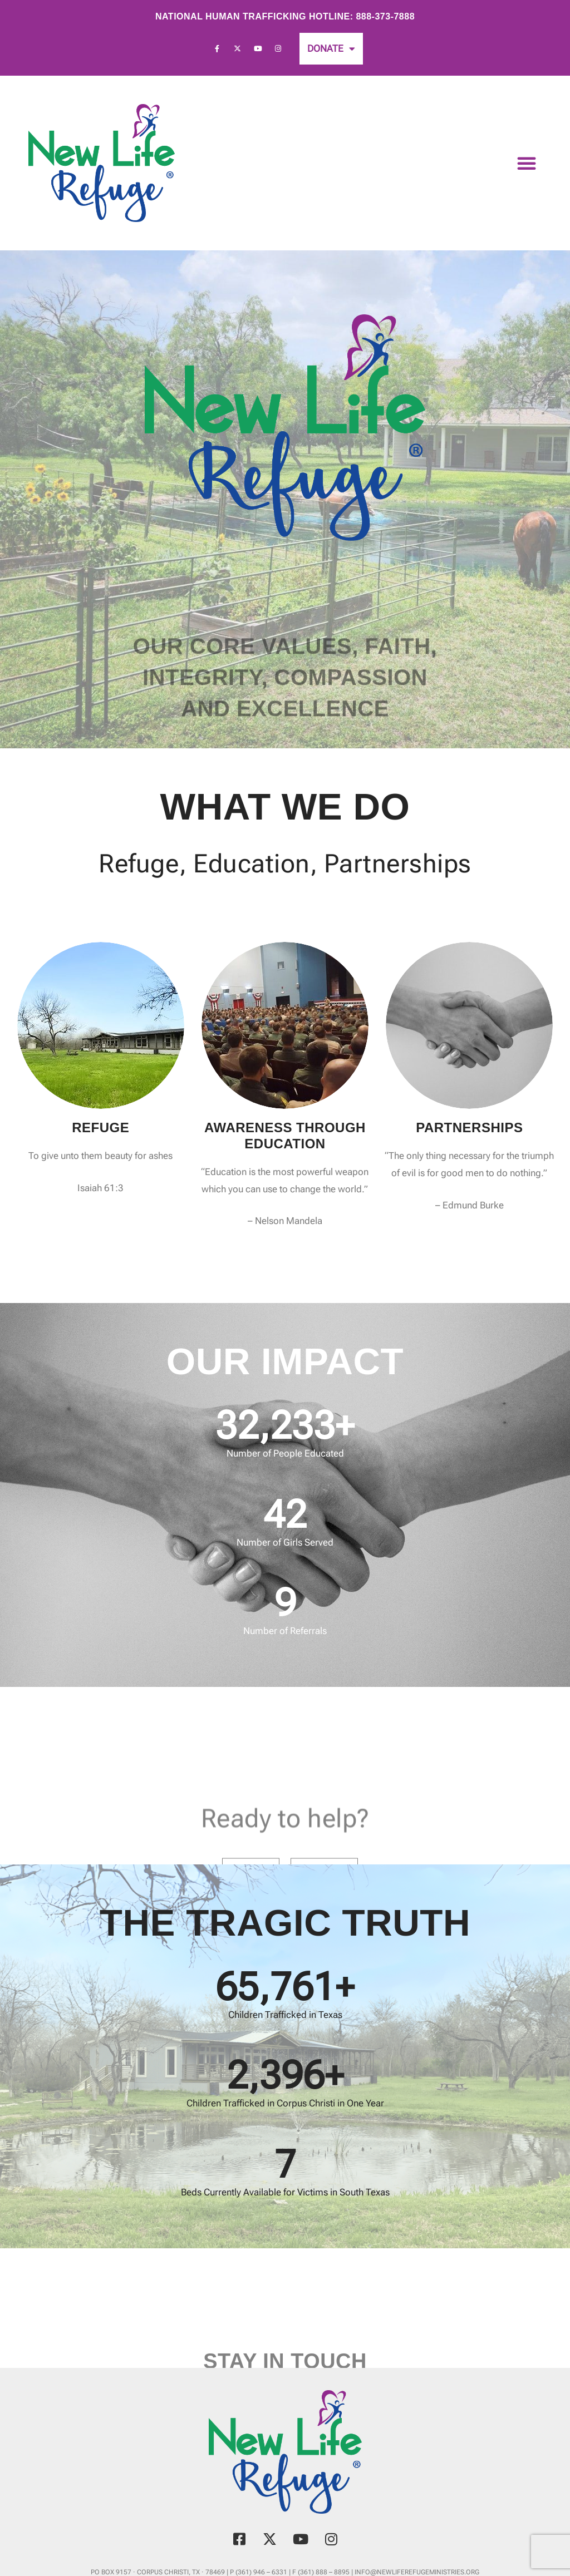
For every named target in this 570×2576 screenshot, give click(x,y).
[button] (527, 163)
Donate (331, 48)
